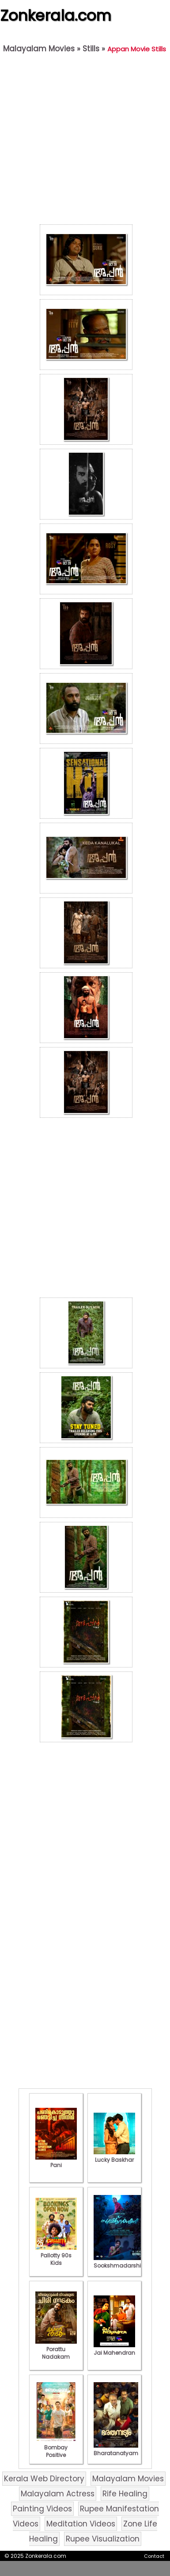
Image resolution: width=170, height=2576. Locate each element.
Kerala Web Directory (44, 2478)
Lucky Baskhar (114, 2156)
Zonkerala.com (55, 15)
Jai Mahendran (114, 2349)
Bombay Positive (56, 2447)
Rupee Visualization (103, 2539)
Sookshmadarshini (120, 2261)
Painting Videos (42, 2508)
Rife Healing (124, 2493)
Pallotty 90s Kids (56, 2255)
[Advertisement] (83, 141)
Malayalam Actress (57, 2493)
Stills (91, 48)
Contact (154, 2556)
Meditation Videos (80, 2523)
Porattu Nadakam (56, 2349)
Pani (56, 2161)
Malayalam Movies (39, 48)
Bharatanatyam (116, 2449)
